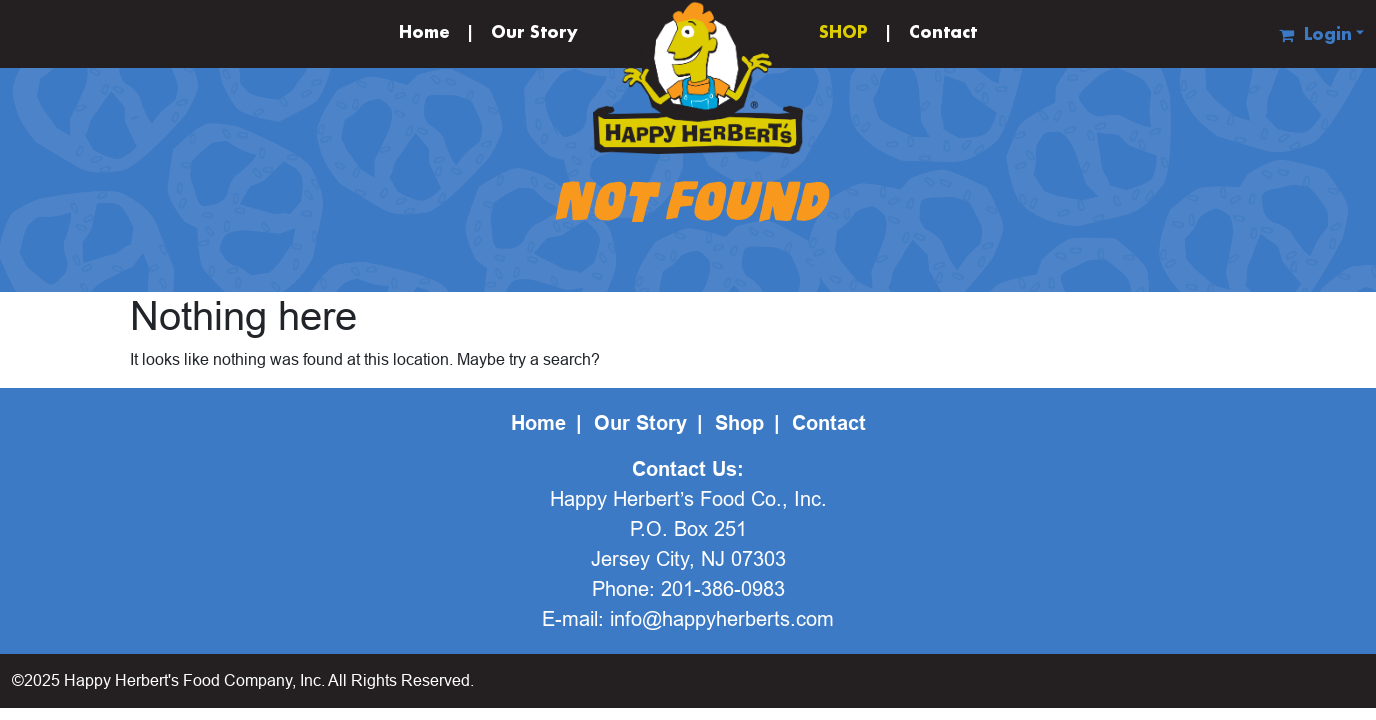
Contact (943, 33)
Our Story (534, 33)
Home (424, 33)
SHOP (843, 33)
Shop (739, 423)
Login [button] (1328, 35)
